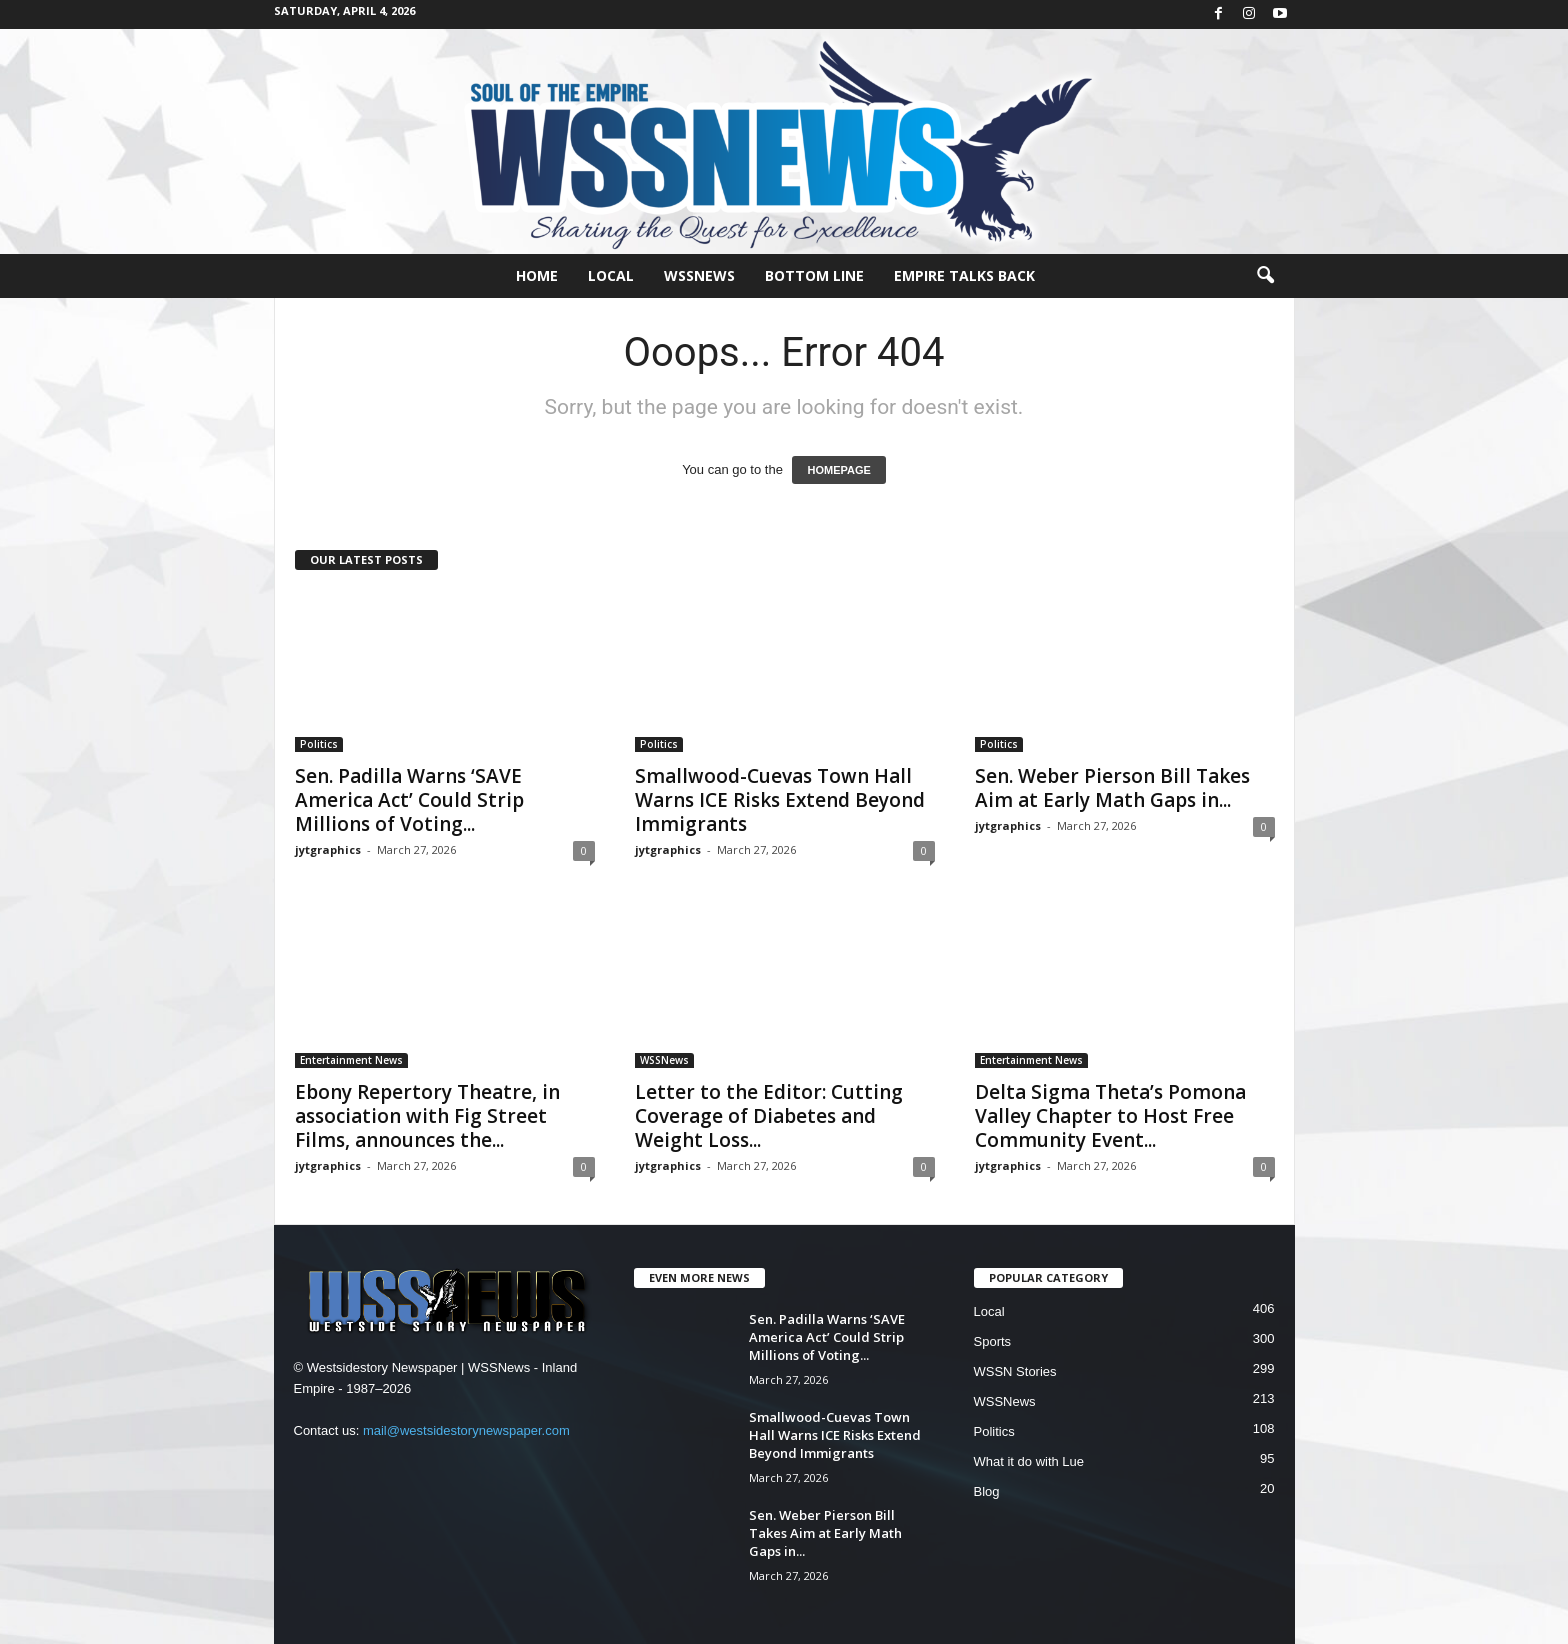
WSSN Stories (1015, 1371)
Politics (319, 744)
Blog (987, 1491)
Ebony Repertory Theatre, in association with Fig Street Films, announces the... (427, 1116)
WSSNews (699, 275)
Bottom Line (814, 275)
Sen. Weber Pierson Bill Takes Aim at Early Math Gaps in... (1112, 788)
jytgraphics (328, 849)
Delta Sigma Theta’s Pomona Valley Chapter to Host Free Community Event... (1110, 1116)
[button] (1265, 276)
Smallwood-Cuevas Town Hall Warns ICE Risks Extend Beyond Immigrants (780, 800)
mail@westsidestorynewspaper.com (466, 1430)
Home (537, 275)
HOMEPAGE (838, 470)
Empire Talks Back (964, 275)
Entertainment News (351, 1060)
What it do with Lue (1029, 1461)
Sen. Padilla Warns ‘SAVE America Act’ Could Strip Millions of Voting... (409, 800)
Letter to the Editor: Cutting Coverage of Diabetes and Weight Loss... (769, 1116)
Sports (993, 1341)
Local (611, 275)
